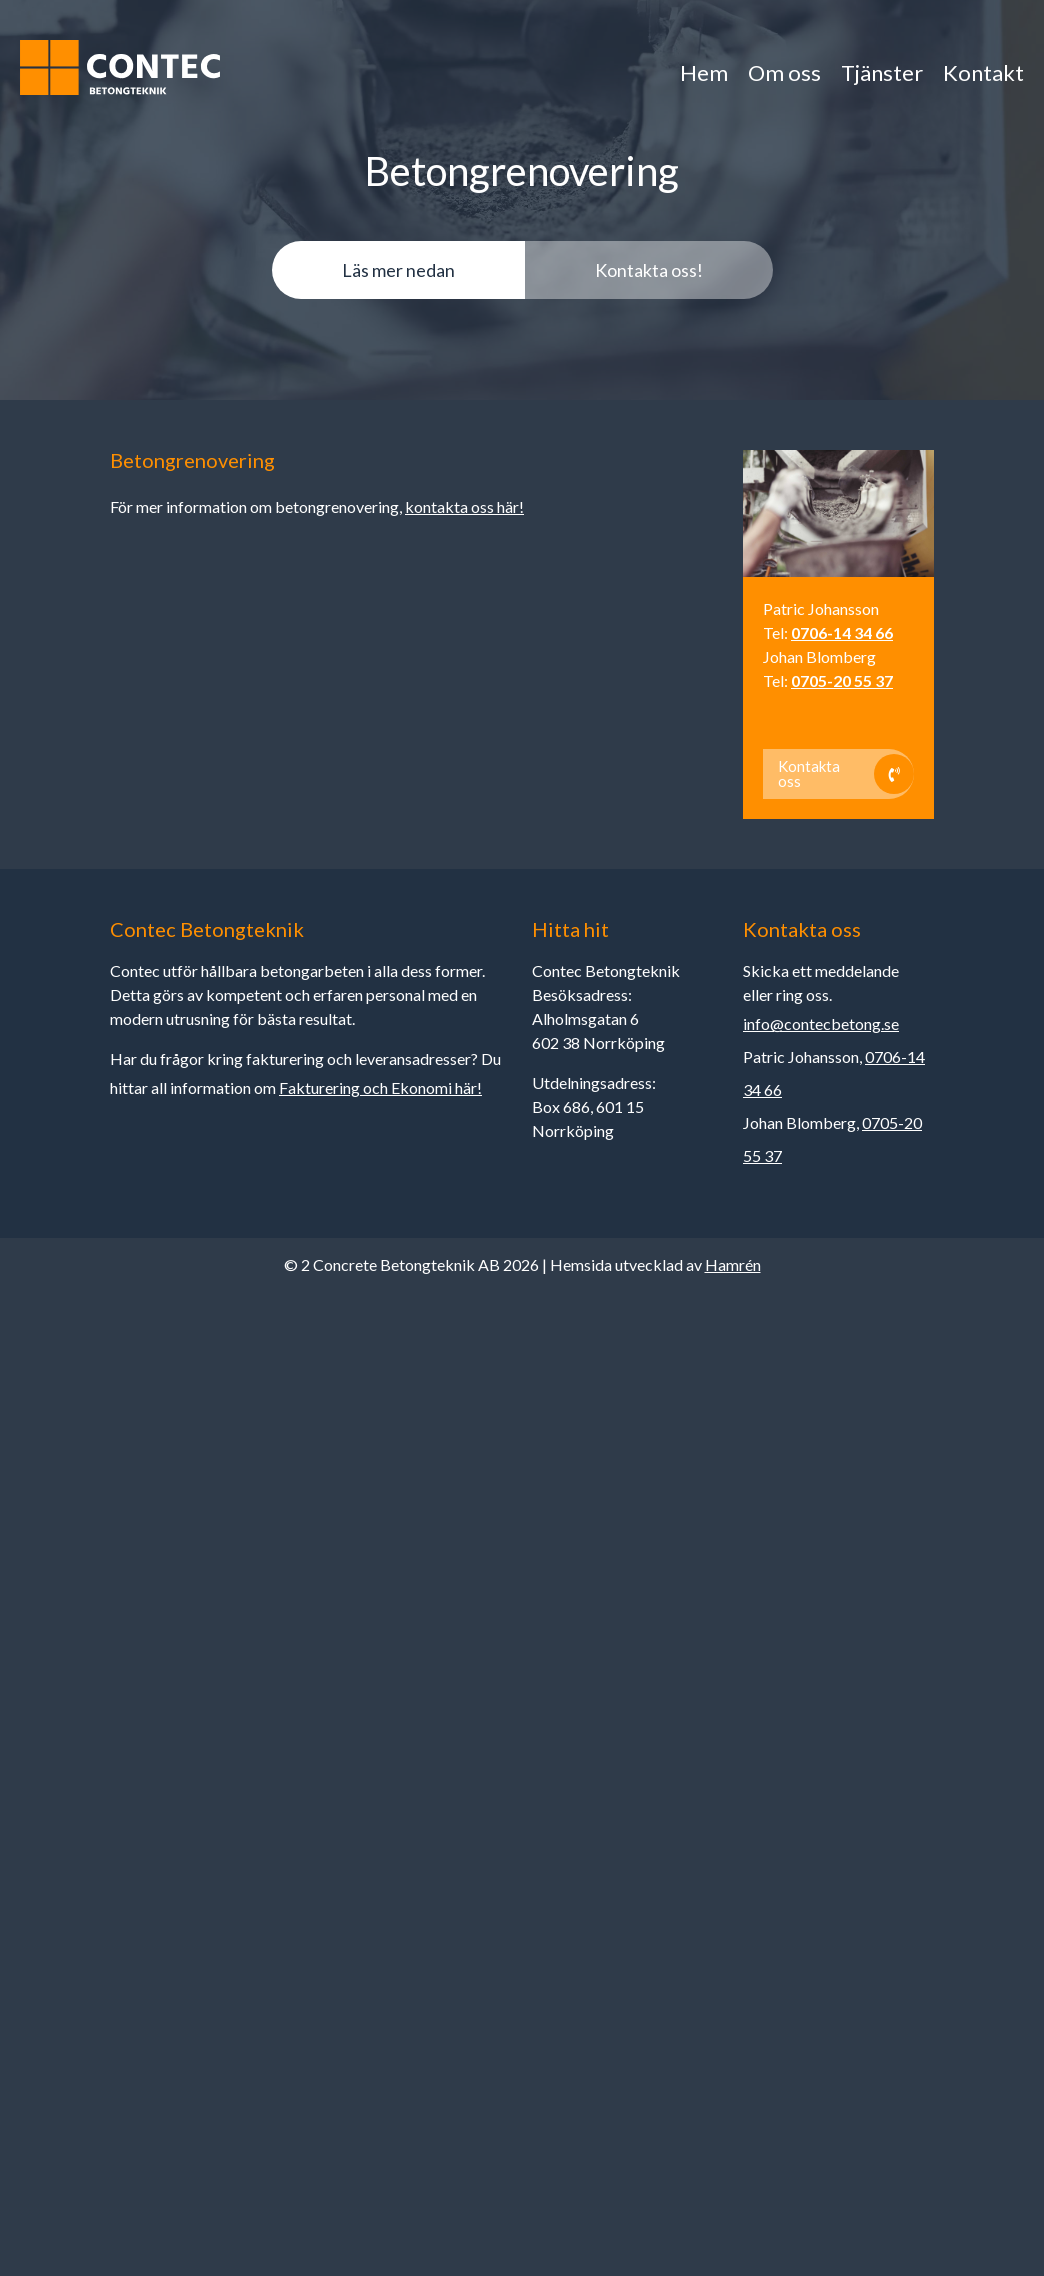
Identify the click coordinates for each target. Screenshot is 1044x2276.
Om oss (775, 72)
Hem (691, 72)
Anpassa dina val (476, 2011)
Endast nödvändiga (615, 2011)
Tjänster (876, 72)
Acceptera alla (753, 2011)
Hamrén (733, 1264)
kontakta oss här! (464, 506)
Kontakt (981, 72)
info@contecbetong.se (821, 1023)
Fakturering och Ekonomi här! (380, 1087)
